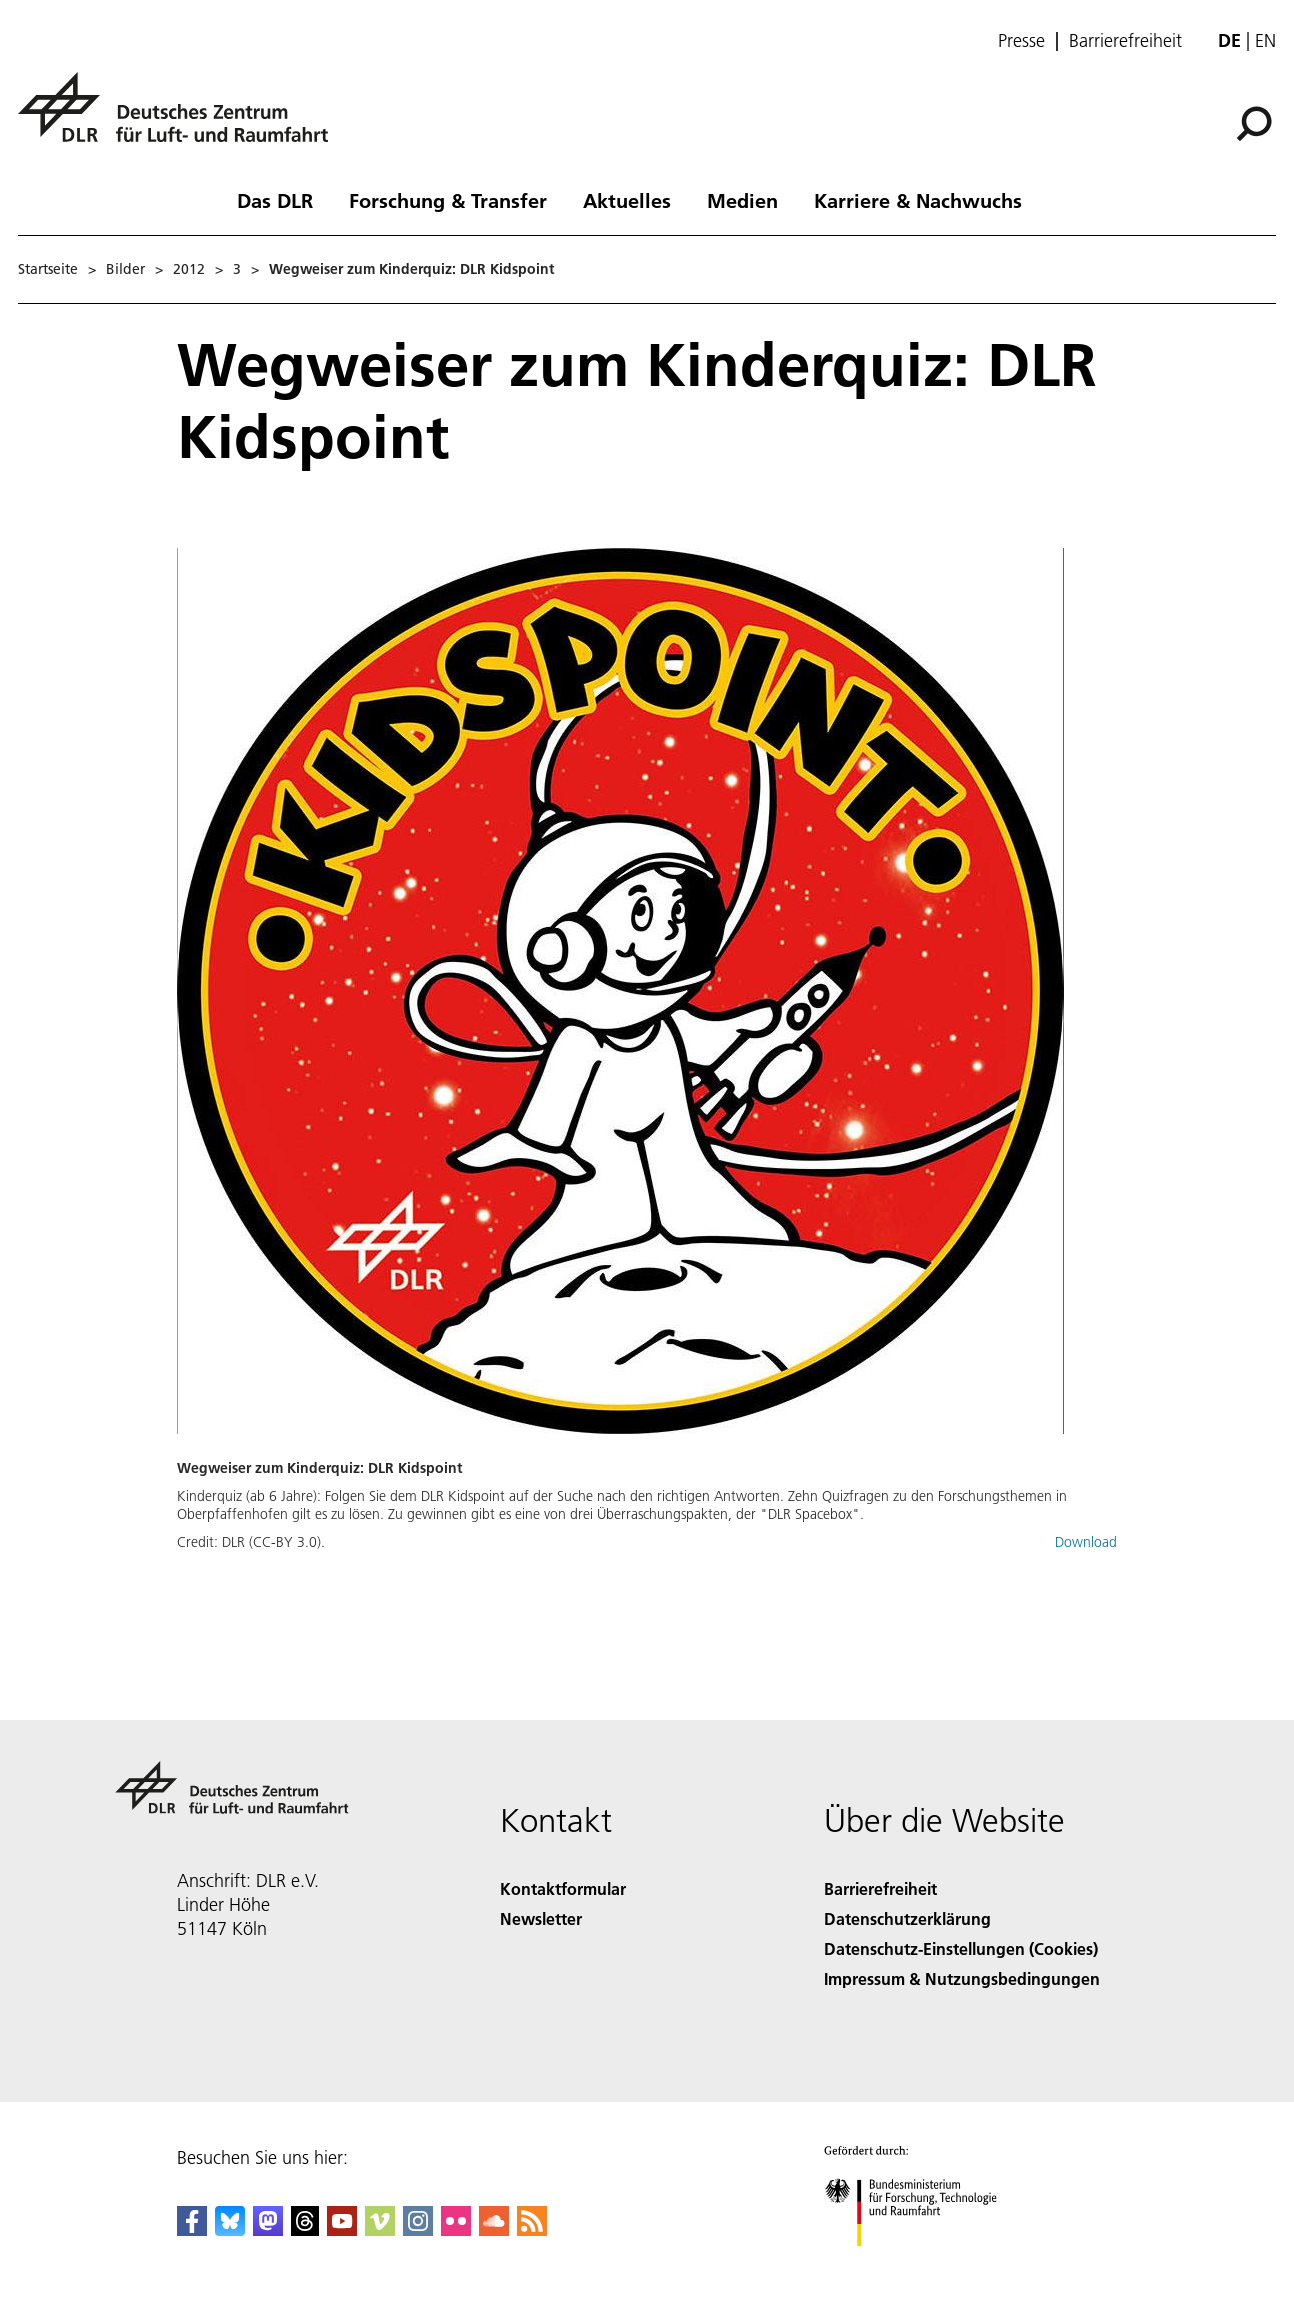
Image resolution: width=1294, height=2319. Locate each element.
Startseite (48, 269)
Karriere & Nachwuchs (918, 200)
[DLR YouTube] (342, 2229)
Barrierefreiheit (1125, 41)
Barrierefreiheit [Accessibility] (880, 1888)
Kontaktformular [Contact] (563, 1888)
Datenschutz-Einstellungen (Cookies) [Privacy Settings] (961, 1948)
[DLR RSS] (532, 2229)
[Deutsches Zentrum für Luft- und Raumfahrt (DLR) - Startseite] (181, 118)
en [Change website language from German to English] (1265, 40)
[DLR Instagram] (418, 2229)
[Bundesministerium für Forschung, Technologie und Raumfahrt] (921, 2263)
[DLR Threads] (305, 2229)
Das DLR (275, 200)
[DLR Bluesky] (230, 2229)
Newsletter (541, 1918)
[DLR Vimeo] (380, 2229)
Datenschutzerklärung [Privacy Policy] (907, 1918)
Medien (742, 200)
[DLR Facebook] (192, 2229)
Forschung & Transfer (448, 200)
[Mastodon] (268, 2229)
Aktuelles (627, 200)
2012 (189, 269)
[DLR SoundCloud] (494, 2229)
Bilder (125, 269)
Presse (1021, 41)
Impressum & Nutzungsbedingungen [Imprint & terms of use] (962, 1978)
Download (1086, 1542)
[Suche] (1254, 124)
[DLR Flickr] (456, 2229)
